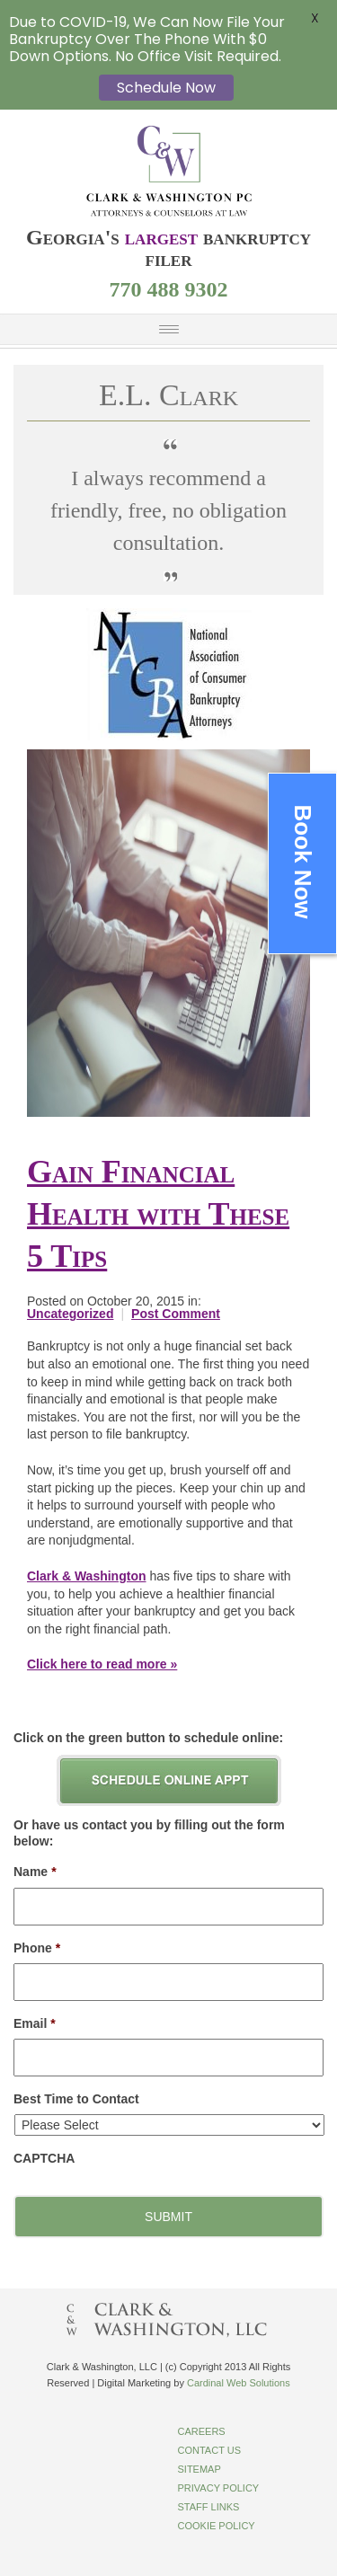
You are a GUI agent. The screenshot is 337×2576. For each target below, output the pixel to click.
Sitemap (199, 2469)
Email (34, 2023)
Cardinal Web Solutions (238, 2382)
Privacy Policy (219, 2488)
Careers (202, 2431)
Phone (36, 1948)
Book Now (303, 862)
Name (35, 1871)
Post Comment (175, 1313)
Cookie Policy (216, 2525)
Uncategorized (70, 1313)
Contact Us (210, 2450)
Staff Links (209, 2506)
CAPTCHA (44, 2158)
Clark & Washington (86, 1576)
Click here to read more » (102, 1664)
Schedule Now (166, 87)
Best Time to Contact (76, 2099)
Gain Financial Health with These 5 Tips (158, 1214)
